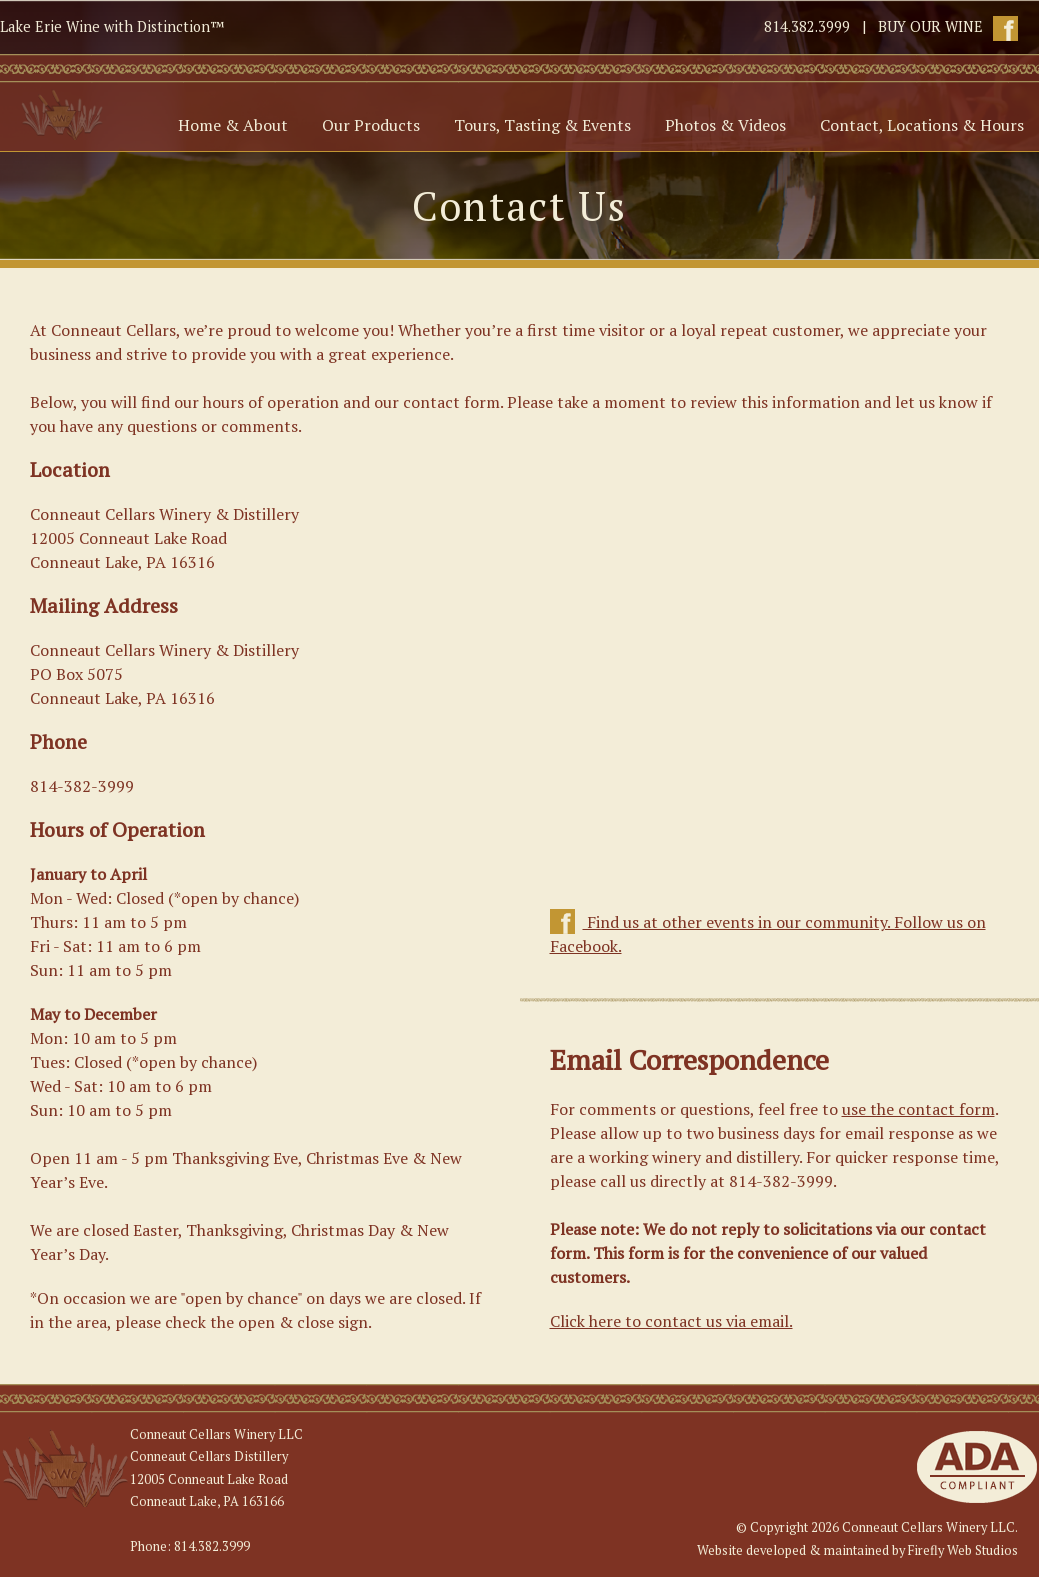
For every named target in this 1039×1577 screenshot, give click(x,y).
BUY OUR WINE (930, 26)
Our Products (371, 125)
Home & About (233, 125)
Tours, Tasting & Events (542, 125)
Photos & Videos (725, 125)
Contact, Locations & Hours (922, 125)
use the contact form (918, 1109)
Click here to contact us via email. (671, 1321)
